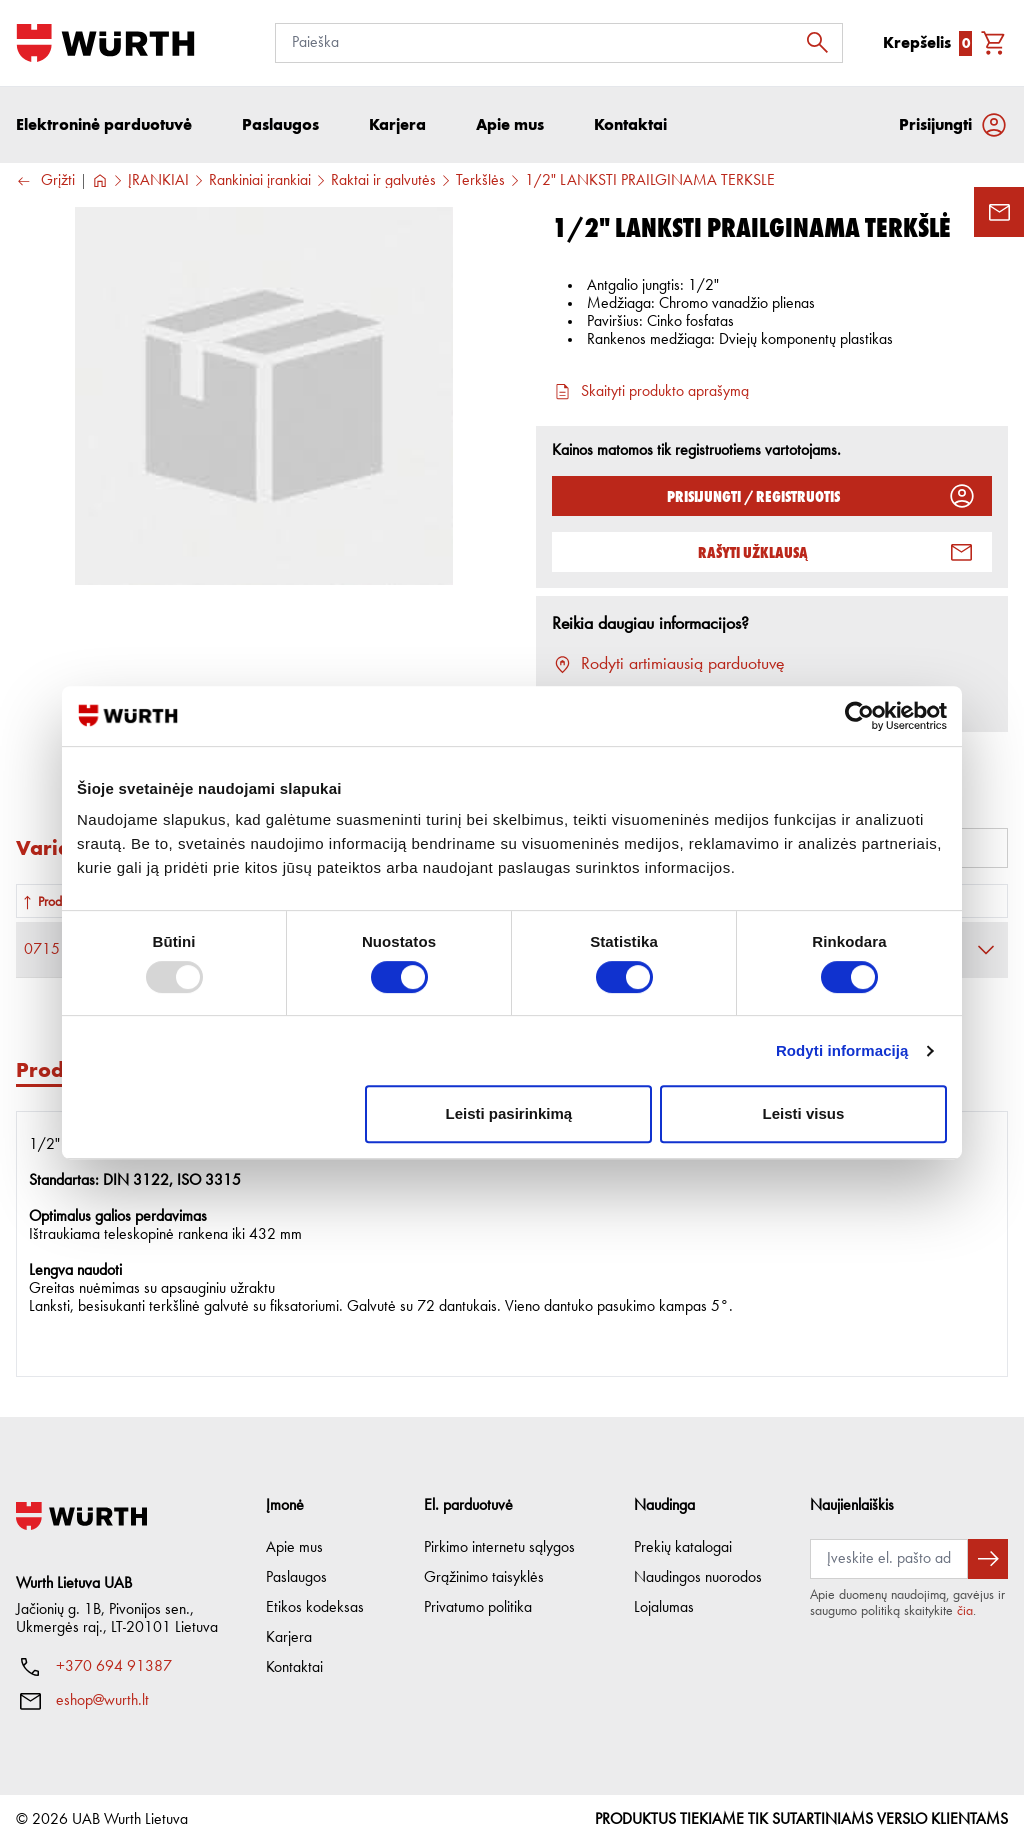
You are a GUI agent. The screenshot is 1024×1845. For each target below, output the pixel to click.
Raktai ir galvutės (383, 181)
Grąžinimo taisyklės (484, 1578)
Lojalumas (664, 1608)
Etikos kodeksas (315, 1608)
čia (965, 1611)
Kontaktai (294, 1668)
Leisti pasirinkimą (509, 1113)
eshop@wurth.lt (102, 1701)
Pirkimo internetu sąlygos (499, 1548)
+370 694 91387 (114, 1667)
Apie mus (294, 1548)
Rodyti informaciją (842, 1050)
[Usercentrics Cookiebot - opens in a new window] (859, 716)
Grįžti (45, 181)
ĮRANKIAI (158, 181)
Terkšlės (480, 181)
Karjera (289, 1638)
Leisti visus (804, 1113)
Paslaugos (296, 1578)
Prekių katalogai (683, 1548)
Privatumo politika (478, 1608)
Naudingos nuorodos (698, 1578)
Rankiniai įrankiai (260, 181)
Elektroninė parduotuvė (104, 124)
